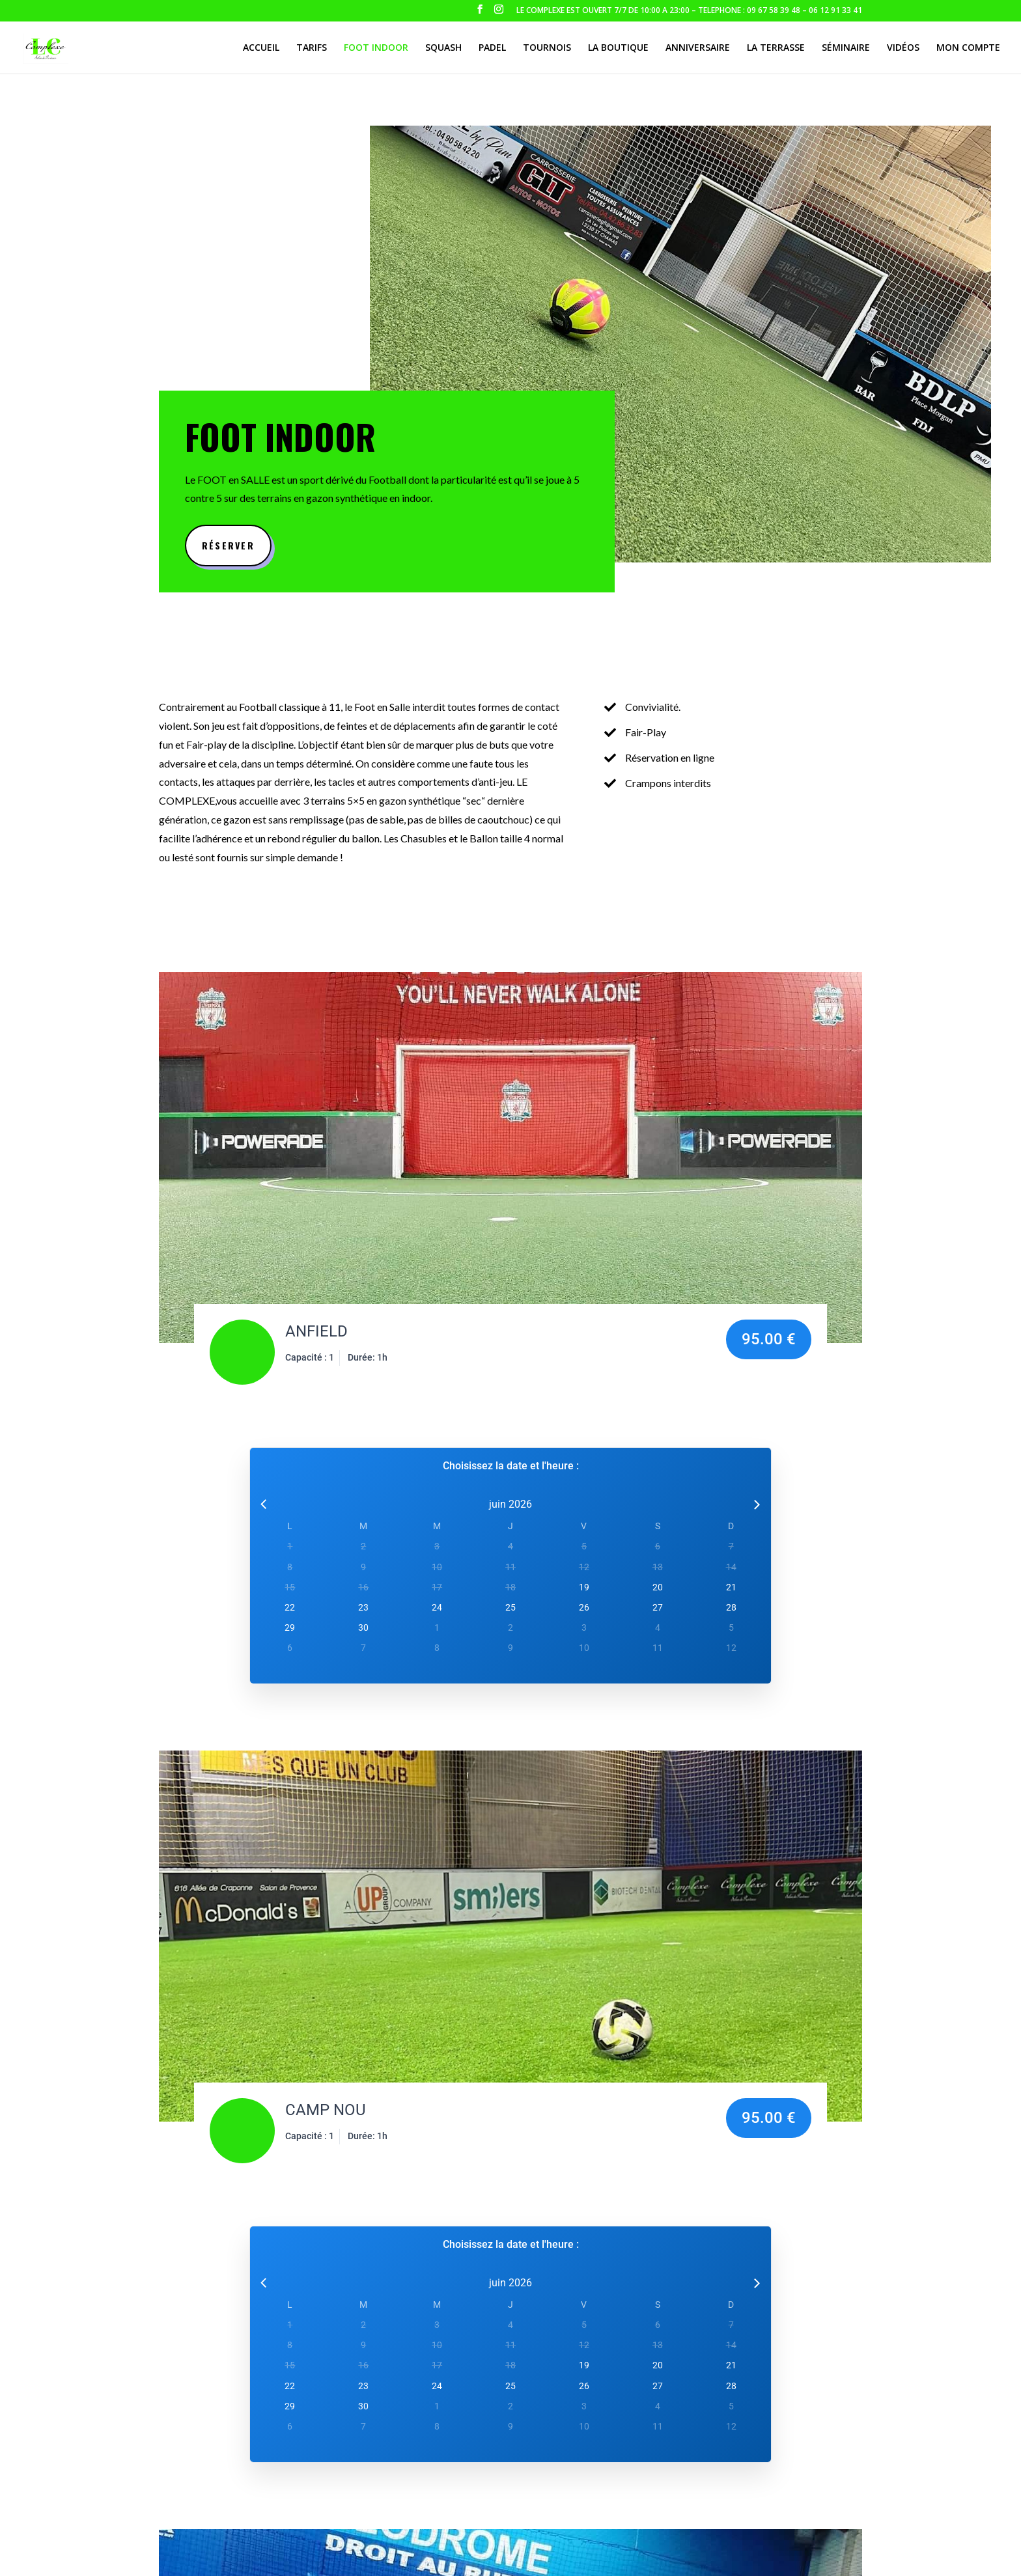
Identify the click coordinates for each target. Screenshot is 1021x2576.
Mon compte (968, 48)
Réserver (228, 545)
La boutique (618, 48)
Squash (443, 48)
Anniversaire (697, 48)
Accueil (261, 48)
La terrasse (776, 48)
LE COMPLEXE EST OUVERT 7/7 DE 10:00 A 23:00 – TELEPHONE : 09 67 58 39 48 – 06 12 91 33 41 (689, 11)
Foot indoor (376, 48)
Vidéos (903, 48)
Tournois (547, 48)
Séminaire (846, 48)
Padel (492, 48)
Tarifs (311, 48)
